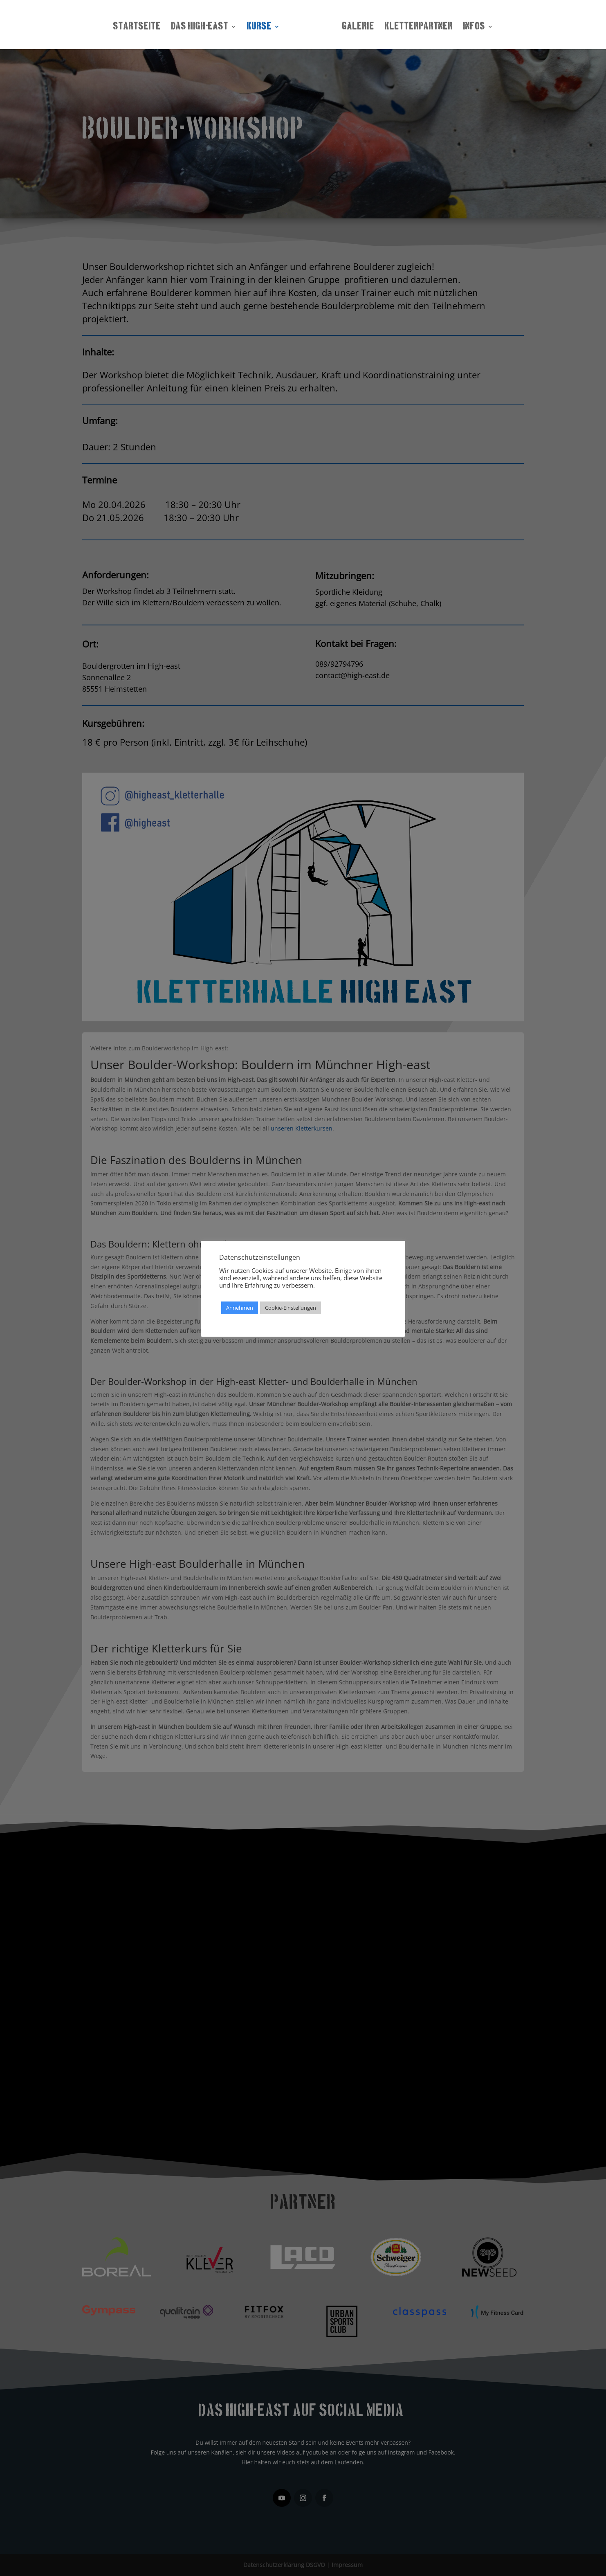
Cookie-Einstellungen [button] (290, 1307)
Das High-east (202, 25)
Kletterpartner (416, 25)
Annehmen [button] (239, 1307)
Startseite (139, 25)
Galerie (355, 25)
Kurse (261, 25)
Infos (471, 25)
